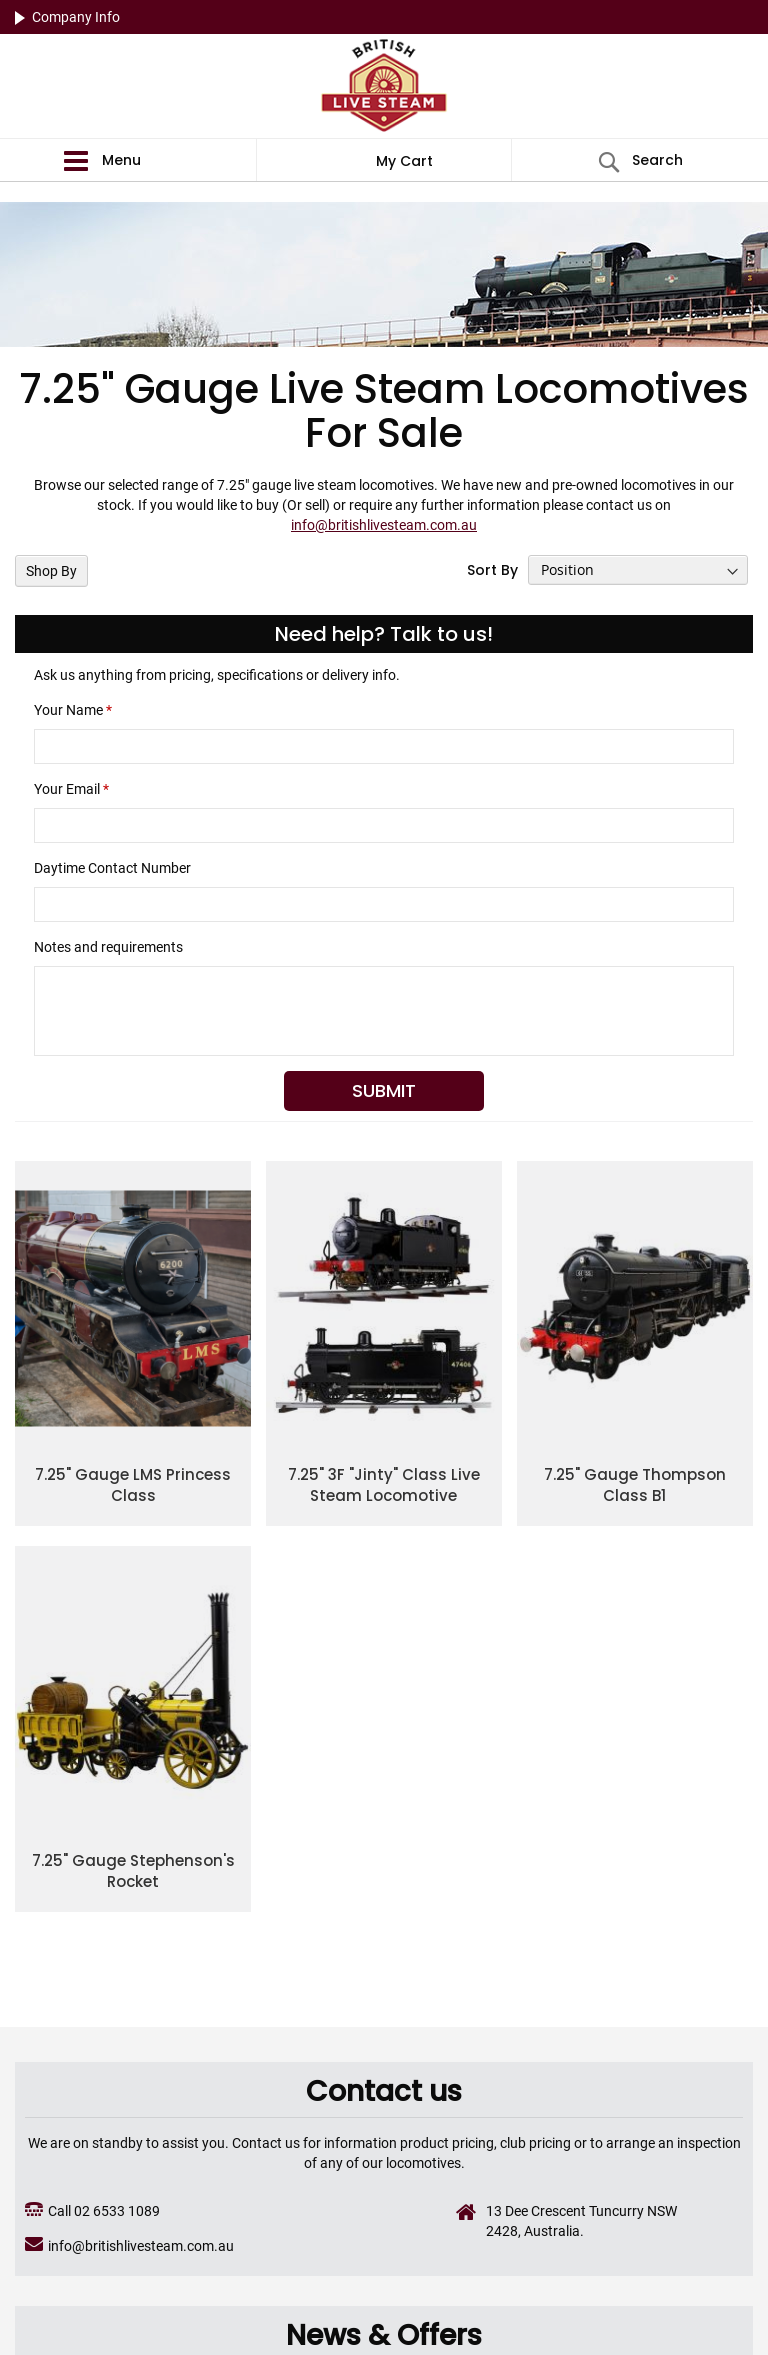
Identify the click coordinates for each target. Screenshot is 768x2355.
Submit (384, 1090)
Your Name (73, 710)
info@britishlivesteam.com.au (384, 525)
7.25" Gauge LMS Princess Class (133, 1485)
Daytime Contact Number (112, 868)
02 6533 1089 (117, 2211)
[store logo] (384, 88)
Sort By (492, 570)
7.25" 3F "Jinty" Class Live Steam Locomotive (384, 1485)
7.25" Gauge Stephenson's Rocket (133, 1871)
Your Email (71, 789)
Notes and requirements (108, 947)
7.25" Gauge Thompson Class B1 (635, 1485)
